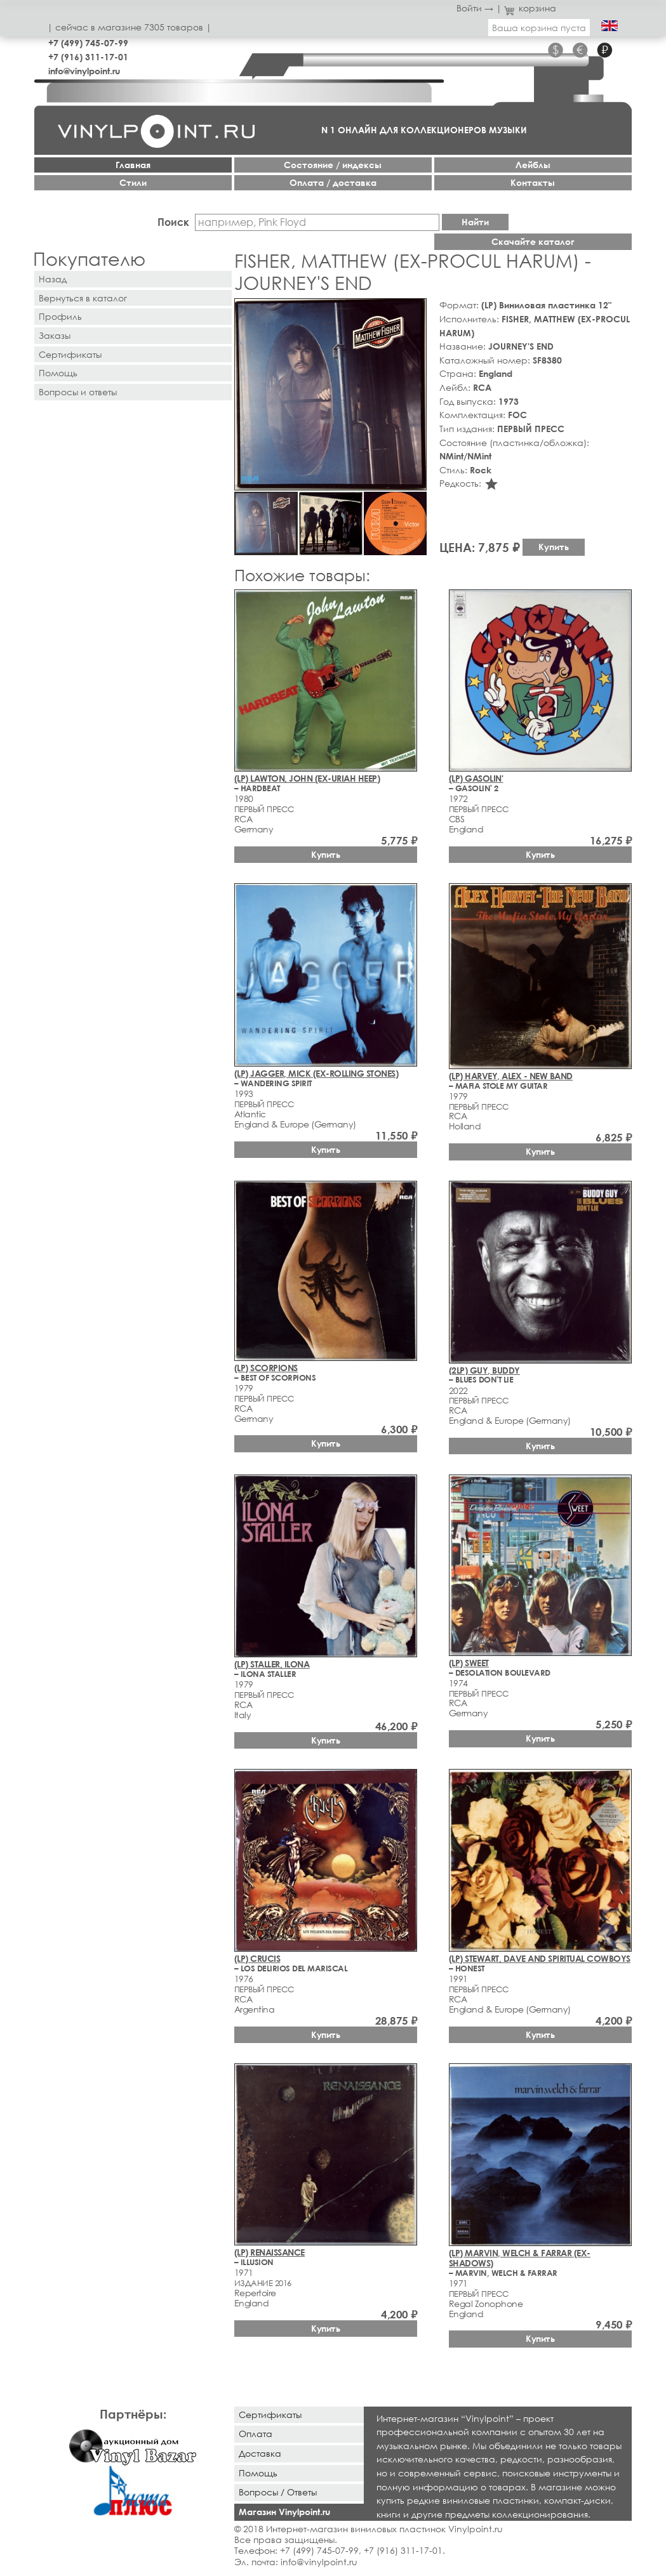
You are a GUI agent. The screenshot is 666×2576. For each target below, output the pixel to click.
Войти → (474, 8)
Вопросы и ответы (78, 391)
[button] (414, 310)
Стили (133, 182)
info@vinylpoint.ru (84, 70)
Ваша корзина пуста (539, 27)
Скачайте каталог (533, 241)
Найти (475, 221)
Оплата (255, 2433)
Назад (53, 278)
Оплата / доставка (333, 182)
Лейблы (533, 164)
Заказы (54, 335)
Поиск (173, 222)
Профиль (60, 316)
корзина (530, 8)
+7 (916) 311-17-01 (88, 56)
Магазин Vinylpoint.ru (284, 2511)
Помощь (58, 372)
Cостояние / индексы (333, 164)
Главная (133, 164)
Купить (553, 546)
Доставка (260, 2453)
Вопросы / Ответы (278, 2492)
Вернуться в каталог (83, 297)
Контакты (532, 182)
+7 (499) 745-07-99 (88, 42)
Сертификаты (70, 354)
